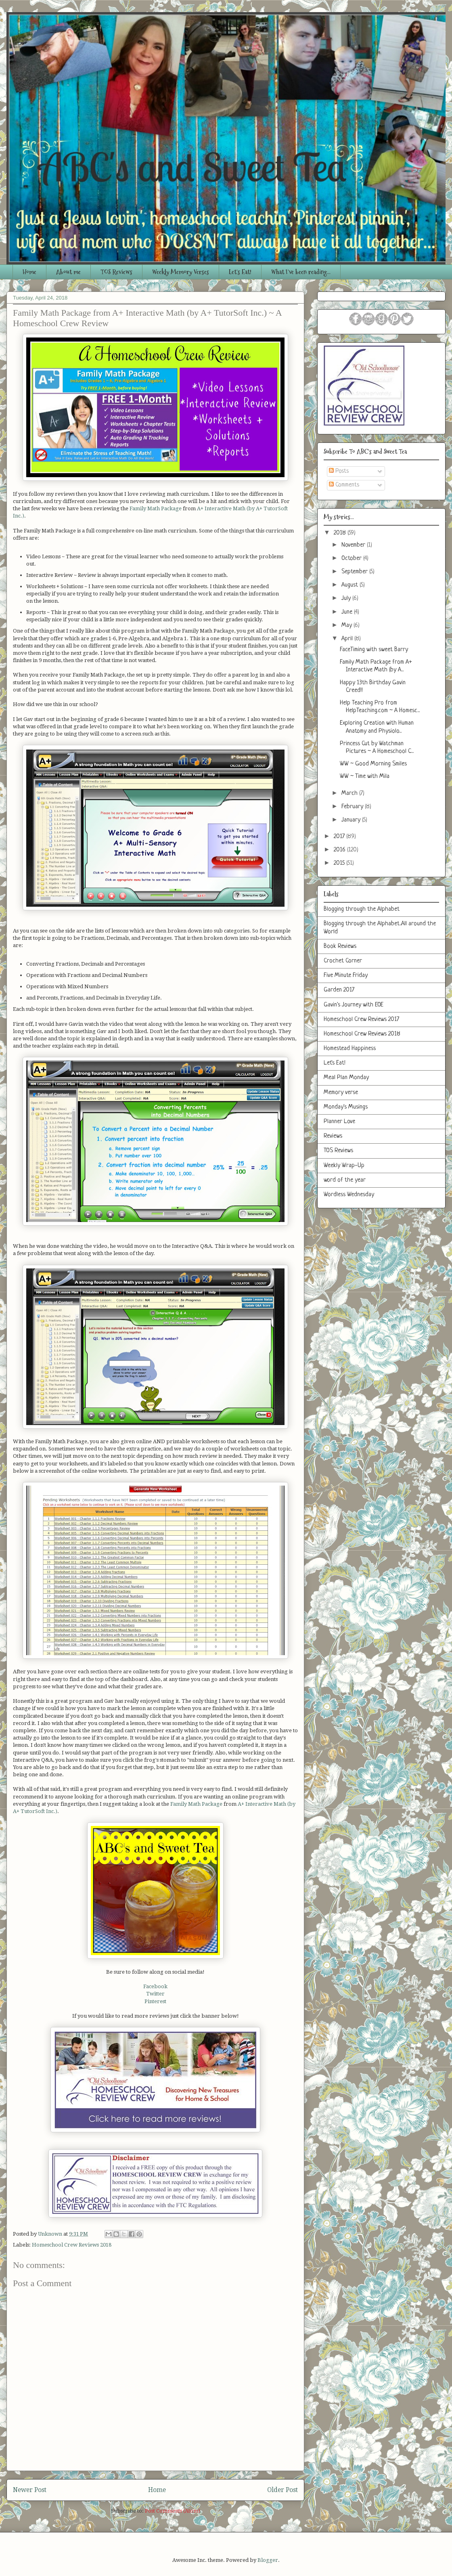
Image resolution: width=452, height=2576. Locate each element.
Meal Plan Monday (346, 1077)
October (352, 558)
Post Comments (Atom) (172, 2511)
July (346, 598)
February (353, 806)
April (347, 638)
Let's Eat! (240, 272)
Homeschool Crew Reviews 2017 (361, 1019)
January (351, 820)
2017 (340, 836)
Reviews (333, 1136)
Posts (339, 471)
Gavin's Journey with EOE (353, 1005)
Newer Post (29, 2490)
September (355, 571)
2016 (340, 850)
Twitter (155, 1994)
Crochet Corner (343, 961)
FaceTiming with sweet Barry (374, 649)
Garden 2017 (339, 990)
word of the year (345, 1180)
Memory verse (341, 1092)
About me (68, 272)
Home (29, 272)
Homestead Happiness (350, 1048)
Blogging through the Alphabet (362, 909)
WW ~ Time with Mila (364, 776)
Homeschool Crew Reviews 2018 (71, 2245)
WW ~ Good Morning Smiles (373, 764)
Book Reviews (340, 946)
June (347, 612)
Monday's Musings (346, 1107)
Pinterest (155, 2001)
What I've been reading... (301, 272)
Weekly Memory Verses (180, 272)
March (350, 793)
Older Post (282, 2490)
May (347, 625)
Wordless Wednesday (349, 1194)
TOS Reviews (116, 272)
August (350, 585)
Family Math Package (156, 508)
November (354, 545)
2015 (340, 863)
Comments (344, 485)
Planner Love (339, 1121)
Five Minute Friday (346, 975)
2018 (340, 533)
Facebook (155, 1986)
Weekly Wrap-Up (344, 1165)
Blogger (267, 2560)
